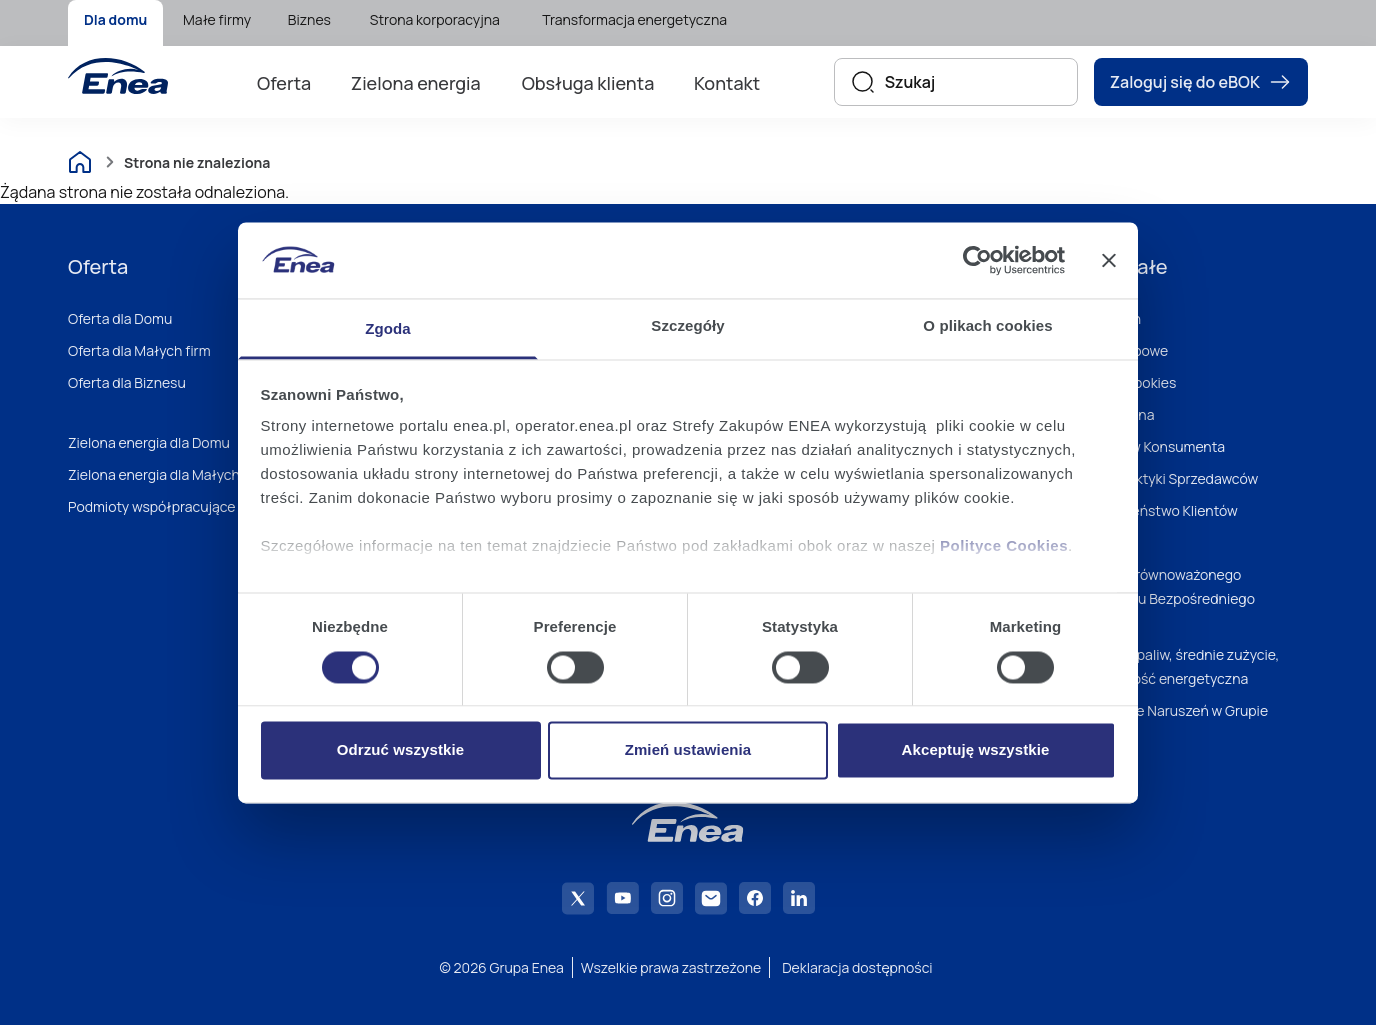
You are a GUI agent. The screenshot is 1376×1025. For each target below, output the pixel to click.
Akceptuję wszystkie (976, 750)
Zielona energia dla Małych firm (168, 474)
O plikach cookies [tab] (987, 326)
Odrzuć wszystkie (400, 750)
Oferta (284, 83)
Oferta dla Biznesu (127, 382)
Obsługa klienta (588, 83)
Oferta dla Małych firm (139, 350)
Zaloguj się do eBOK (1201, 82)
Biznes (309, 19)
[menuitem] (115, 23)
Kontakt (727, 83)
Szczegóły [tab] (687, 326)
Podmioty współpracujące (152, 506)
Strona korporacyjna (435, 19)
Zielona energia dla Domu (149, 442)
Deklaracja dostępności (857, 967)
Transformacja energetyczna (634, 19)
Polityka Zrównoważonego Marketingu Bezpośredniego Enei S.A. (1164, 598)
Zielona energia (416, 83)
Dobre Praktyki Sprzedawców (1165, 478)
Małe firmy (217, 19)
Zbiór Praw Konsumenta (1149, 446)
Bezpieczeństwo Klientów (1155, 510)
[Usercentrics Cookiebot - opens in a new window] (977, 260)
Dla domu (115, 19)
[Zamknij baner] (1109, 260)
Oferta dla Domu (120, 318)
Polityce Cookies (1004, 546)
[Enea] (118, 76)
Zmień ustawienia (688, 750)
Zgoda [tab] (388, 329)
